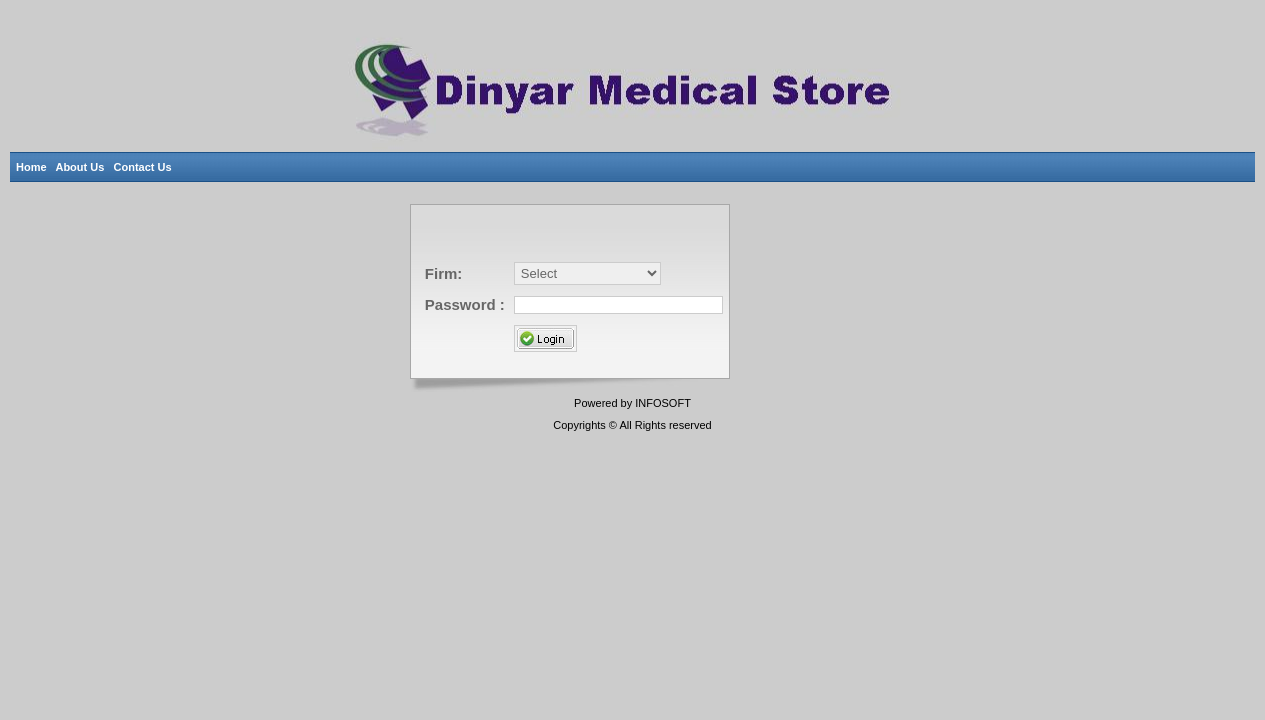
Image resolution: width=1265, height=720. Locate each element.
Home (32, 167)
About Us (84, 167)
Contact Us (146, 167)
